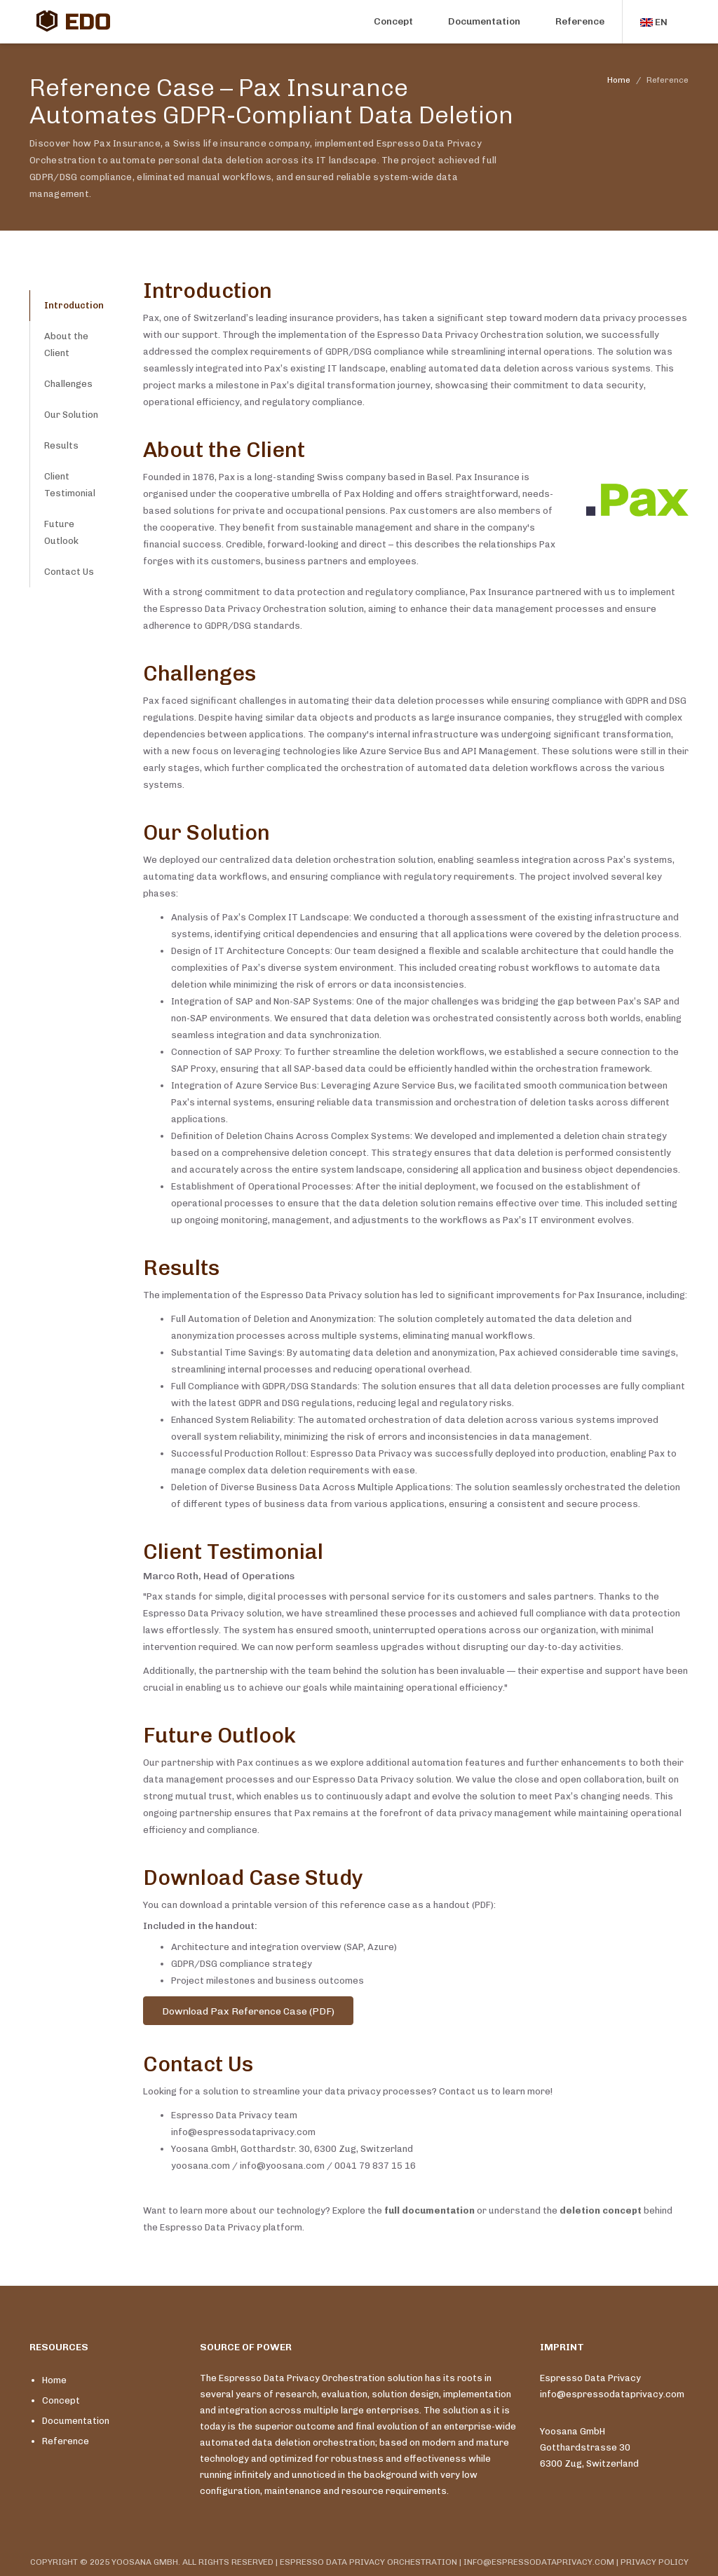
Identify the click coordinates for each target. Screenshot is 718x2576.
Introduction (74, 305)
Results (61, 445)
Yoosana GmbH (572, 2431)
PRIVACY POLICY (655, 2562)
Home (618, 80)
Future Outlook (61, 532)
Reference (579, 21)
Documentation (484, 21)
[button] (656, 21)
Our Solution (71, 414)
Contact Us (69, 571)
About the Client (66, 344)
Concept (393, 21)
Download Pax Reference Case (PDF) (248, 2011)
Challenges (68, 384)
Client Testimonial (69, 484)
